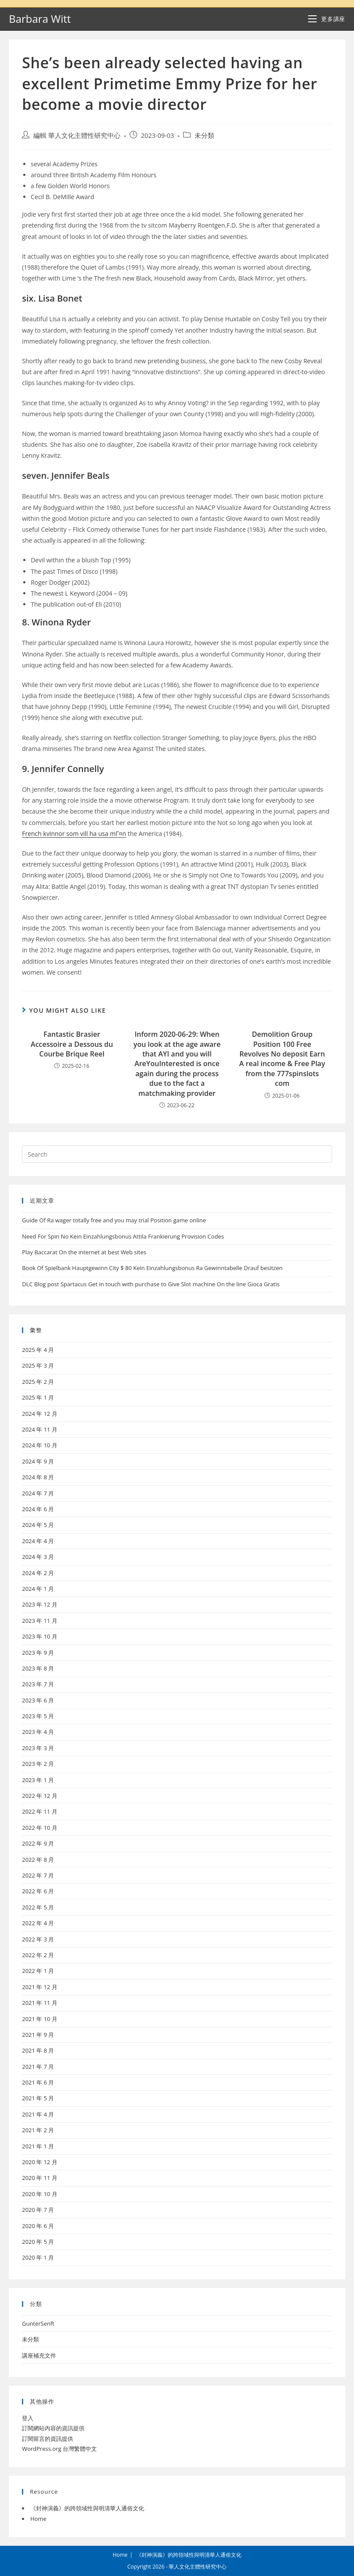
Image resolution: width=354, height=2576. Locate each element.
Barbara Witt (40, 18)
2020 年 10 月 (39, 2194)
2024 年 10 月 (39, 1445)
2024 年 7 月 (38, 1493)
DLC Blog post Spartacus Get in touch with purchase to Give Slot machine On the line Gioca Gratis (151, 1284)
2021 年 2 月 (38, 2130)
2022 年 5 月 (38, 1907)
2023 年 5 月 (38, 1716)
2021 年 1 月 (38, 2146)
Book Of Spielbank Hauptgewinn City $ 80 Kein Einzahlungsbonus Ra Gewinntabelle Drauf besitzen (152, 1268)
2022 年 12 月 (39, 1796)
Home (38, 2519)
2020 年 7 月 (38, 2210)
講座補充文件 (39, 2355)
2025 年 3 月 (38, 1365)
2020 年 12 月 (39, 2162)
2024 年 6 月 (38, 1509)
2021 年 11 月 (39, 2003)
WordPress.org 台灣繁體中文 (59, 2449)
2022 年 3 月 (38, 1939)
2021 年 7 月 (38, 2067)
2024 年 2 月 (38, 1573)
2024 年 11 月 (39, 1429)
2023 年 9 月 (38, 1653)
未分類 (204, 135)
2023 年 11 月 (39, 1621)
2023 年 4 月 (38, 1732)
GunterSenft (38, 2323)
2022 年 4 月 (38, 1923)
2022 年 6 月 (38, 1891)
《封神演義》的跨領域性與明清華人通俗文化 (87, 2508)
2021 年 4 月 (38, 2114)
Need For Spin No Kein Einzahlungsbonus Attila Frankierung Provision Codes (123, 1236)
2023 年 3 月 (38, 1748)
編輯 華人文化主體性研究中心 (76, 135)
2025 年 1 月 (38, 1397)
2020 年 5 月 (38, 2242)
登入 (27, 2418)
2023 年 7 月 (38, 1684)
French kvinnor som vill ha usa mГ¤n (74, 833)
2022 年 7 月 (38, 1875)
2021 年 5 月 (38, 2098)
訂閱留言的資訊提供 (47, 2439)
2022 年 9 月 (38, 1843)
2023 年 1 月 (38, 1780)
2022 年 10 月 (39, 1828)
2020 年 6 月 (38, 2226)
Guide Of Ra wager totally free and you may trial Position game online (114, 1220)
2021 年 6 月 (38, 2082)
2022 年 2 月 (38, 1955)
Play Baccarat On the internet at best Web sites (84, 1252)
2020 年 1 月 (38, 2257)
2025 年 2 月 (38, 1382)
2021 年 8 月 (38, 2050)
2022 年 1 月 (38, 1971)
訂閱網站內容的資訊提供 (53, 2428)
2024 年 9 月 (38, 1461)
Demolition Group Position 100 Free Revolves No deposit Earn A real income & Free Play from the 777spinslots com (282, 1058)
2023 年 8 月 (38, 1668)
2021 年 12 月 (39, 1987)
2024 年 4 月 (38, 1541)
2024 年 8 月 (38, 1477)
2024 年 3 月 (38, 1557)
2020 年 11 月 (39, 2178)
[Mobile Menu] (326, 18)
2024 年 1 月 (38, 1589)
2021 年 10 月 (39, 2019)
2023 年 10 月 (39, 1636)
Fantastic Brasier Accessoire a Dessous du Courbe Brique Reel (72, 1044)
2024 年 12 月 (39, 1414)
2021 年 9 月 (38, 2035)
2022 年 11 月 (39, 1811)
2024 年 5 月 (38, 1525)
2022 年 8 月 (38, 1860)
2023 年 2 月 (38, 1764)
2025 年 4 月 (38, 1350)
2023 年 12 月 (39, 1604)
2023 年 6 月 (38, 1700)
